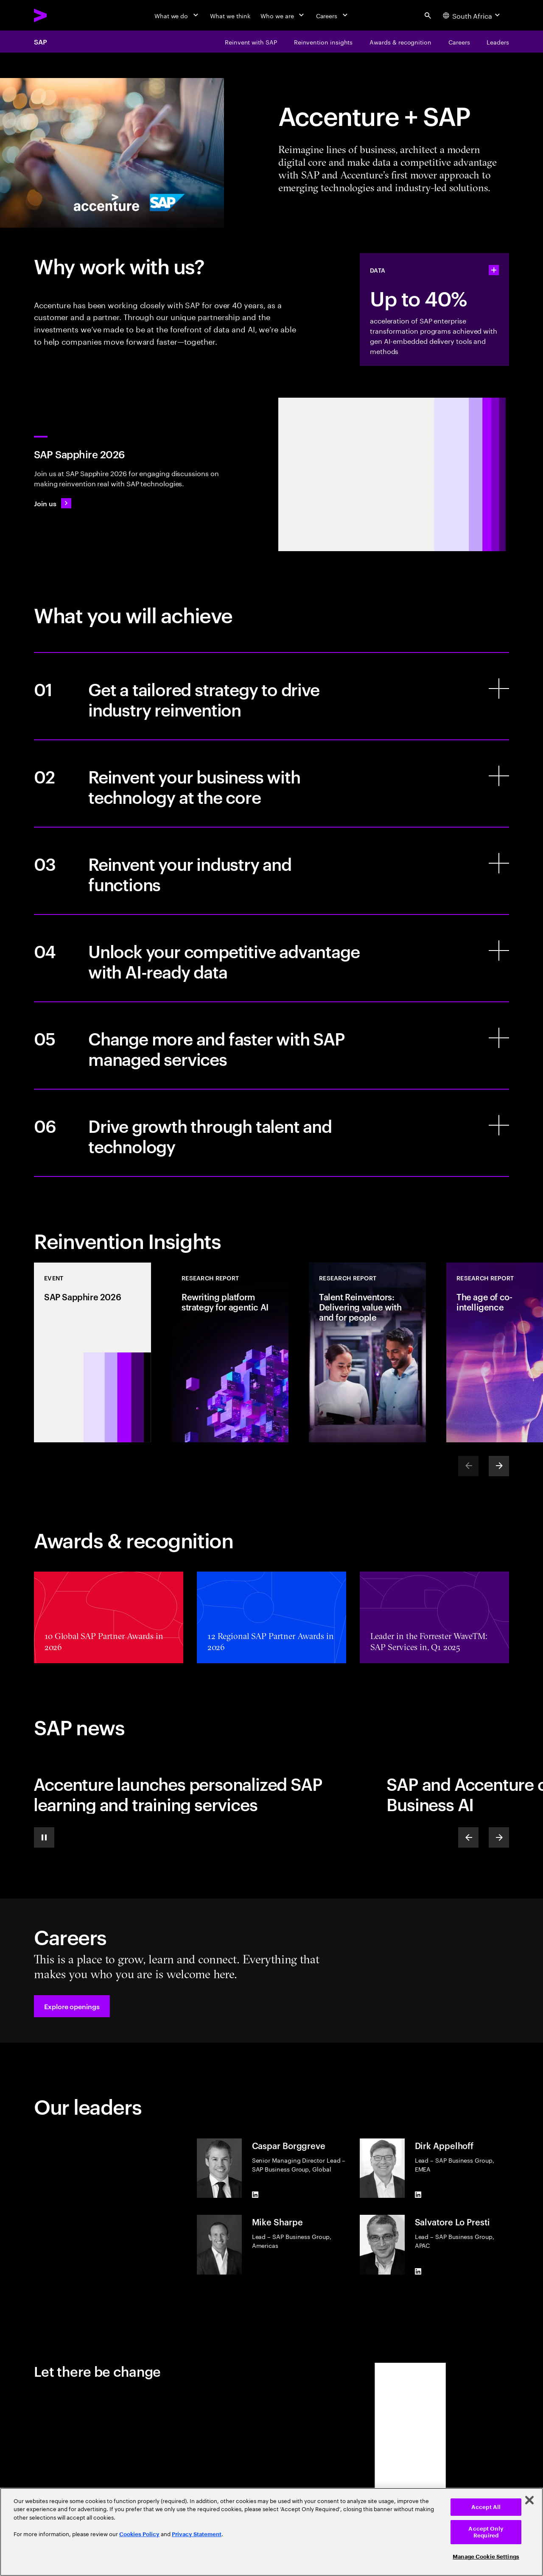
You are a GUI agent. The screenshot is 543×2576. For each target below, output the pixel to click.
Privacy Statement (196, 2534)
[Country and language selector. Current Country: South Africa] (472, 15)
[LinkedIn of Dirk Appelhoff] (418, 2194)
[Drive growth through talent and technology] (271, 1133)
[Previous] (468, 1837)
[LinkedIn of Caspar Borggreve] (255, 2194)
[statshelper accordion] (494, 270)
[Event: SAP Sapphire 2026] (92, 1352)
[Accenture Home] (60, 15)
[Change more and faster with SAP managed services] (271, 1045)
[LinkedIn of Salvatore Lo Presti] (418, 2271)
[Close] (529, 2500)
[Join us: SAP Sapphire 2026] (52, 503)
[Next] (499, 1466)
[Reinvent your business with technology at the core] (271, 783)
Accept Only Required (485, 2532)
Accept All (486, 2507)
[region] (271, 2532)
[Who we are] (283, 15)
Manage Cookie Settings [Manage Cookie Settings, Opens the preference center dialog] (486, 2556)
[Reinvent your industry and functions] (271, 871)
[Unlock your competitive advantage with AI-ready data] (271, 958)
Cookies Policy (139, 2534)
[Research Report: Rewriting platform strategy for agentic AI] (229, 1352)
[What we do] (177, 15)
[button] (72, 2006)
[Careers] (333, 15)
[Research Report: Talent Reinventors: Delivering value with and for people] (367, 1352)
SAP (40, 41)
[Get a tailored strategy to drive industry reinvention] (271, 696)
